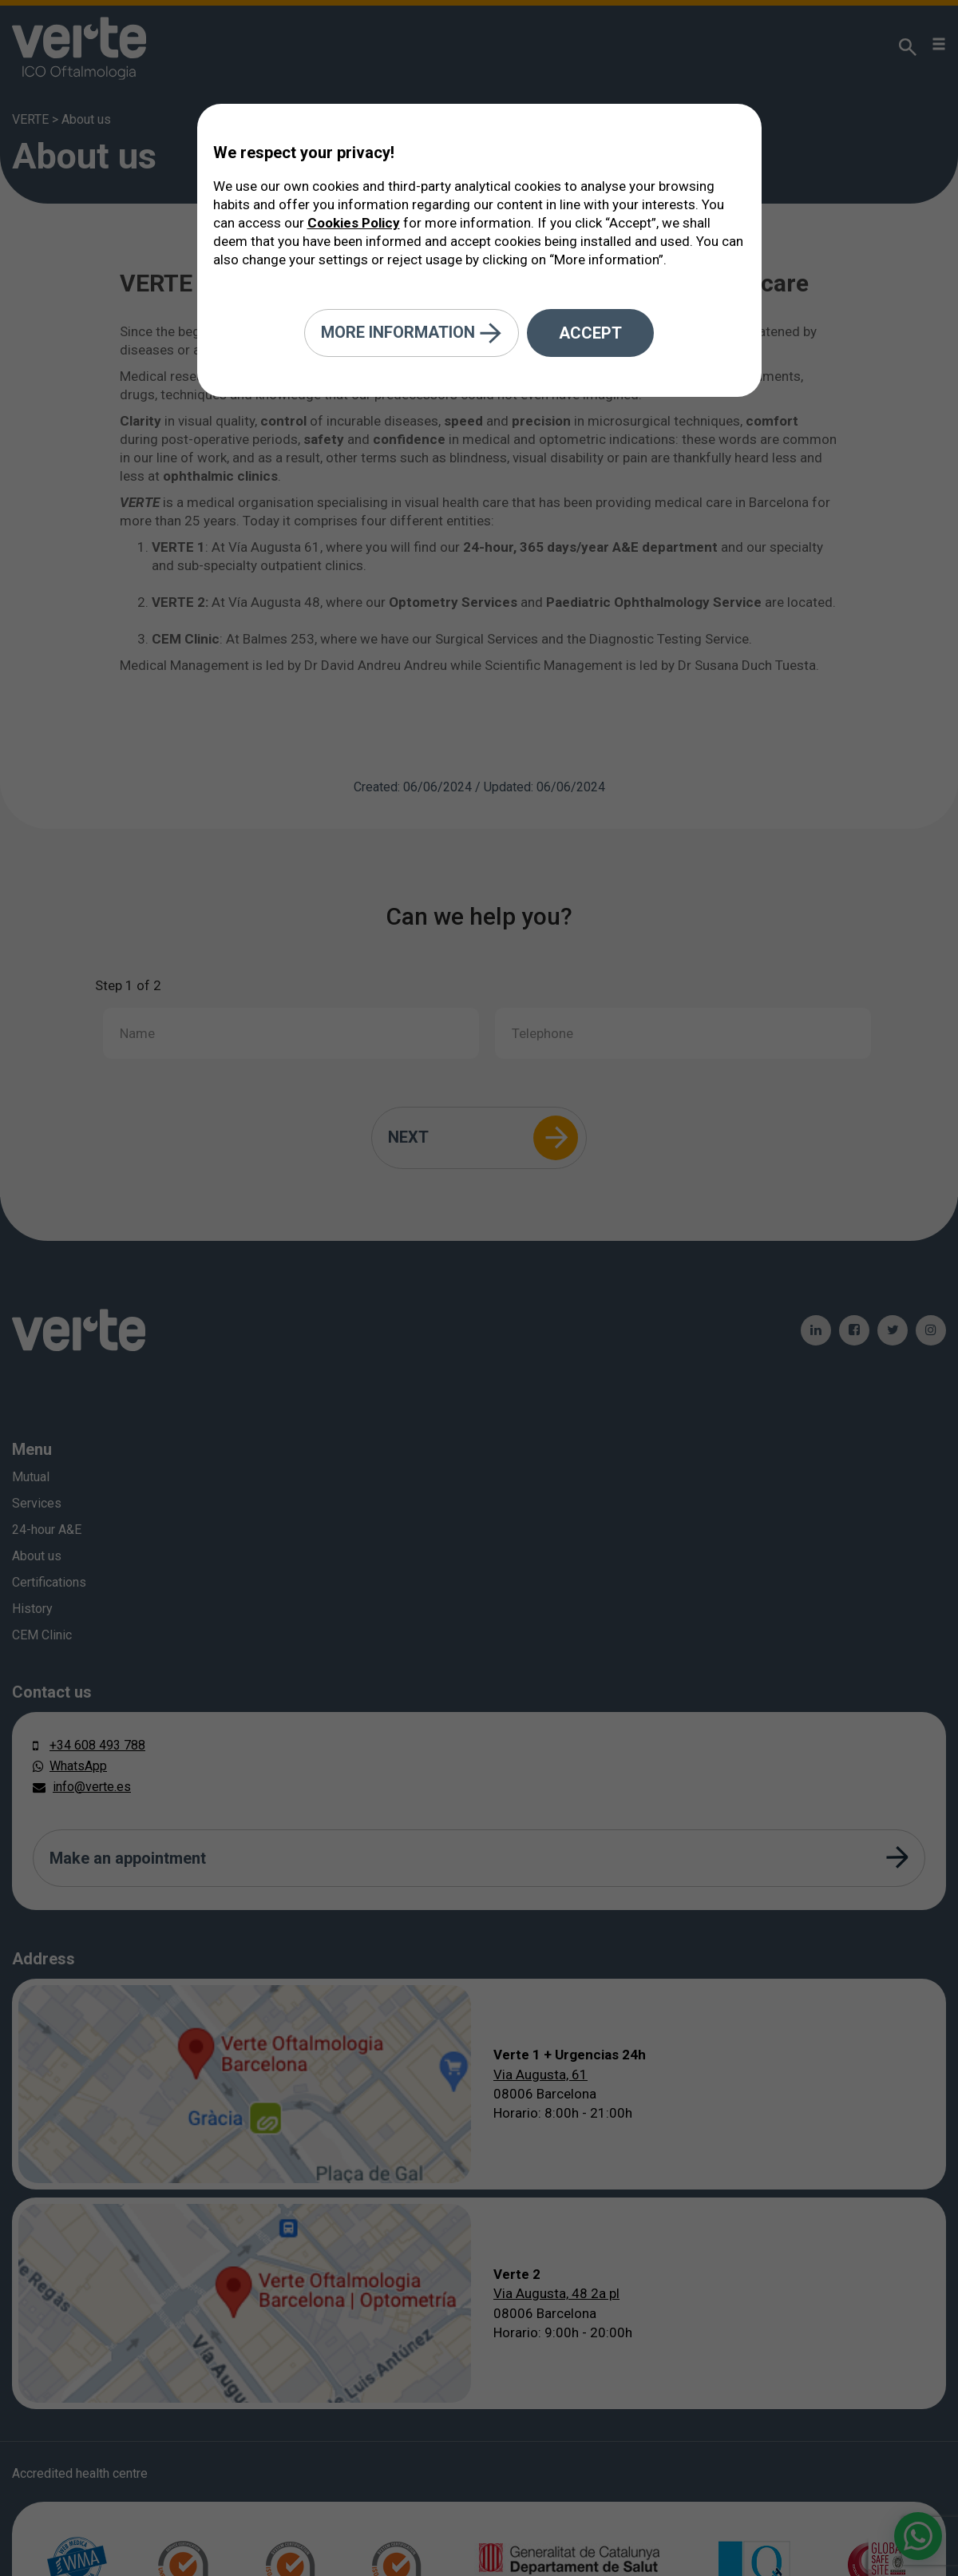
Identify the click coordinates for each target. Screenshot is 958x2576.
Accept (590, 333)
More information (411, 333)
